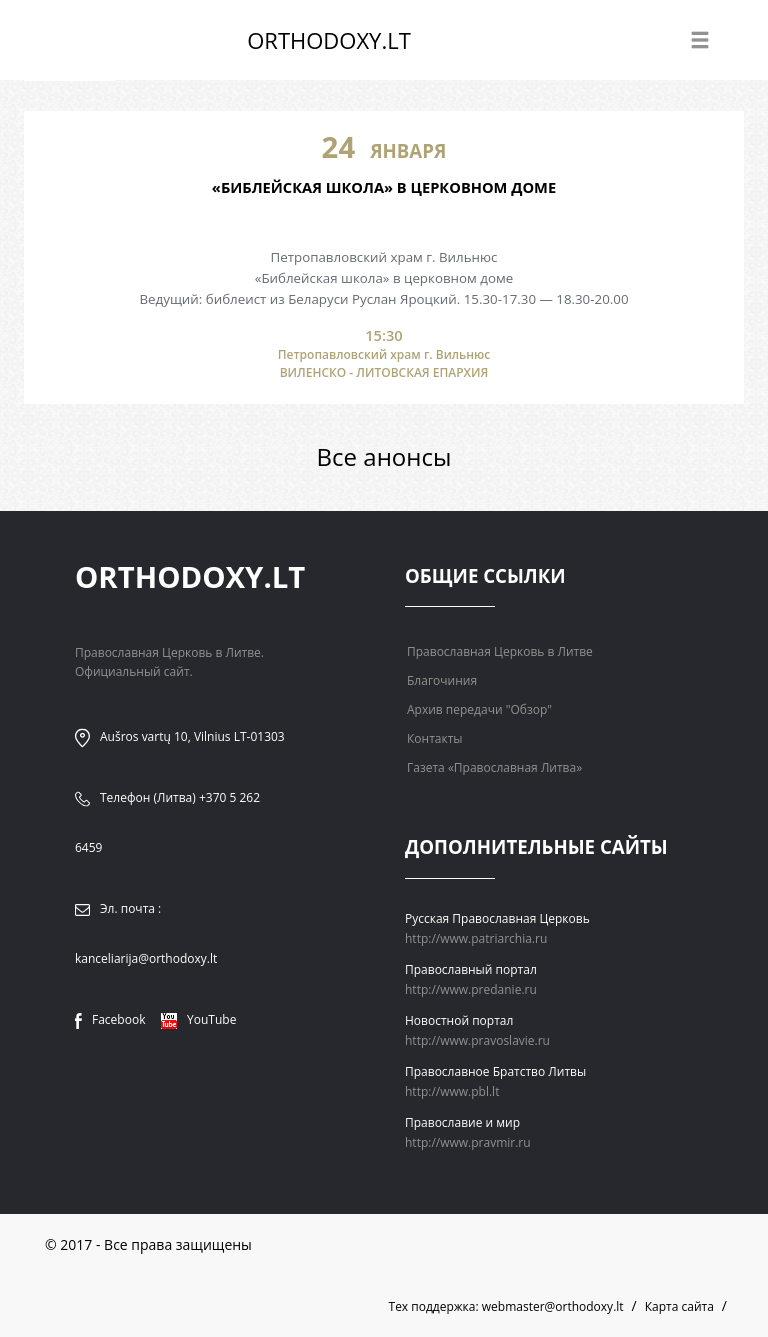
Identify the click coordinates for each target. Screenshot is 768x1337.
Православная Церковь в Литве (500, 651)
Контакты (435, 738)
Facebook (110, 1019)
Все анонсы (384, 456)
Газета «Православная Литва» (494, 767)
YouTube (198, 1019)
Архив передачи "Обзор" (479, 709)
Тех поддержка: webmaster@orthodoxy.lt (506, 1306)
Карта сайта (679, 1306)
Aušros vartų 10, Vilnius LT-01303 (192, 736)
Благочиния (442, 680)
